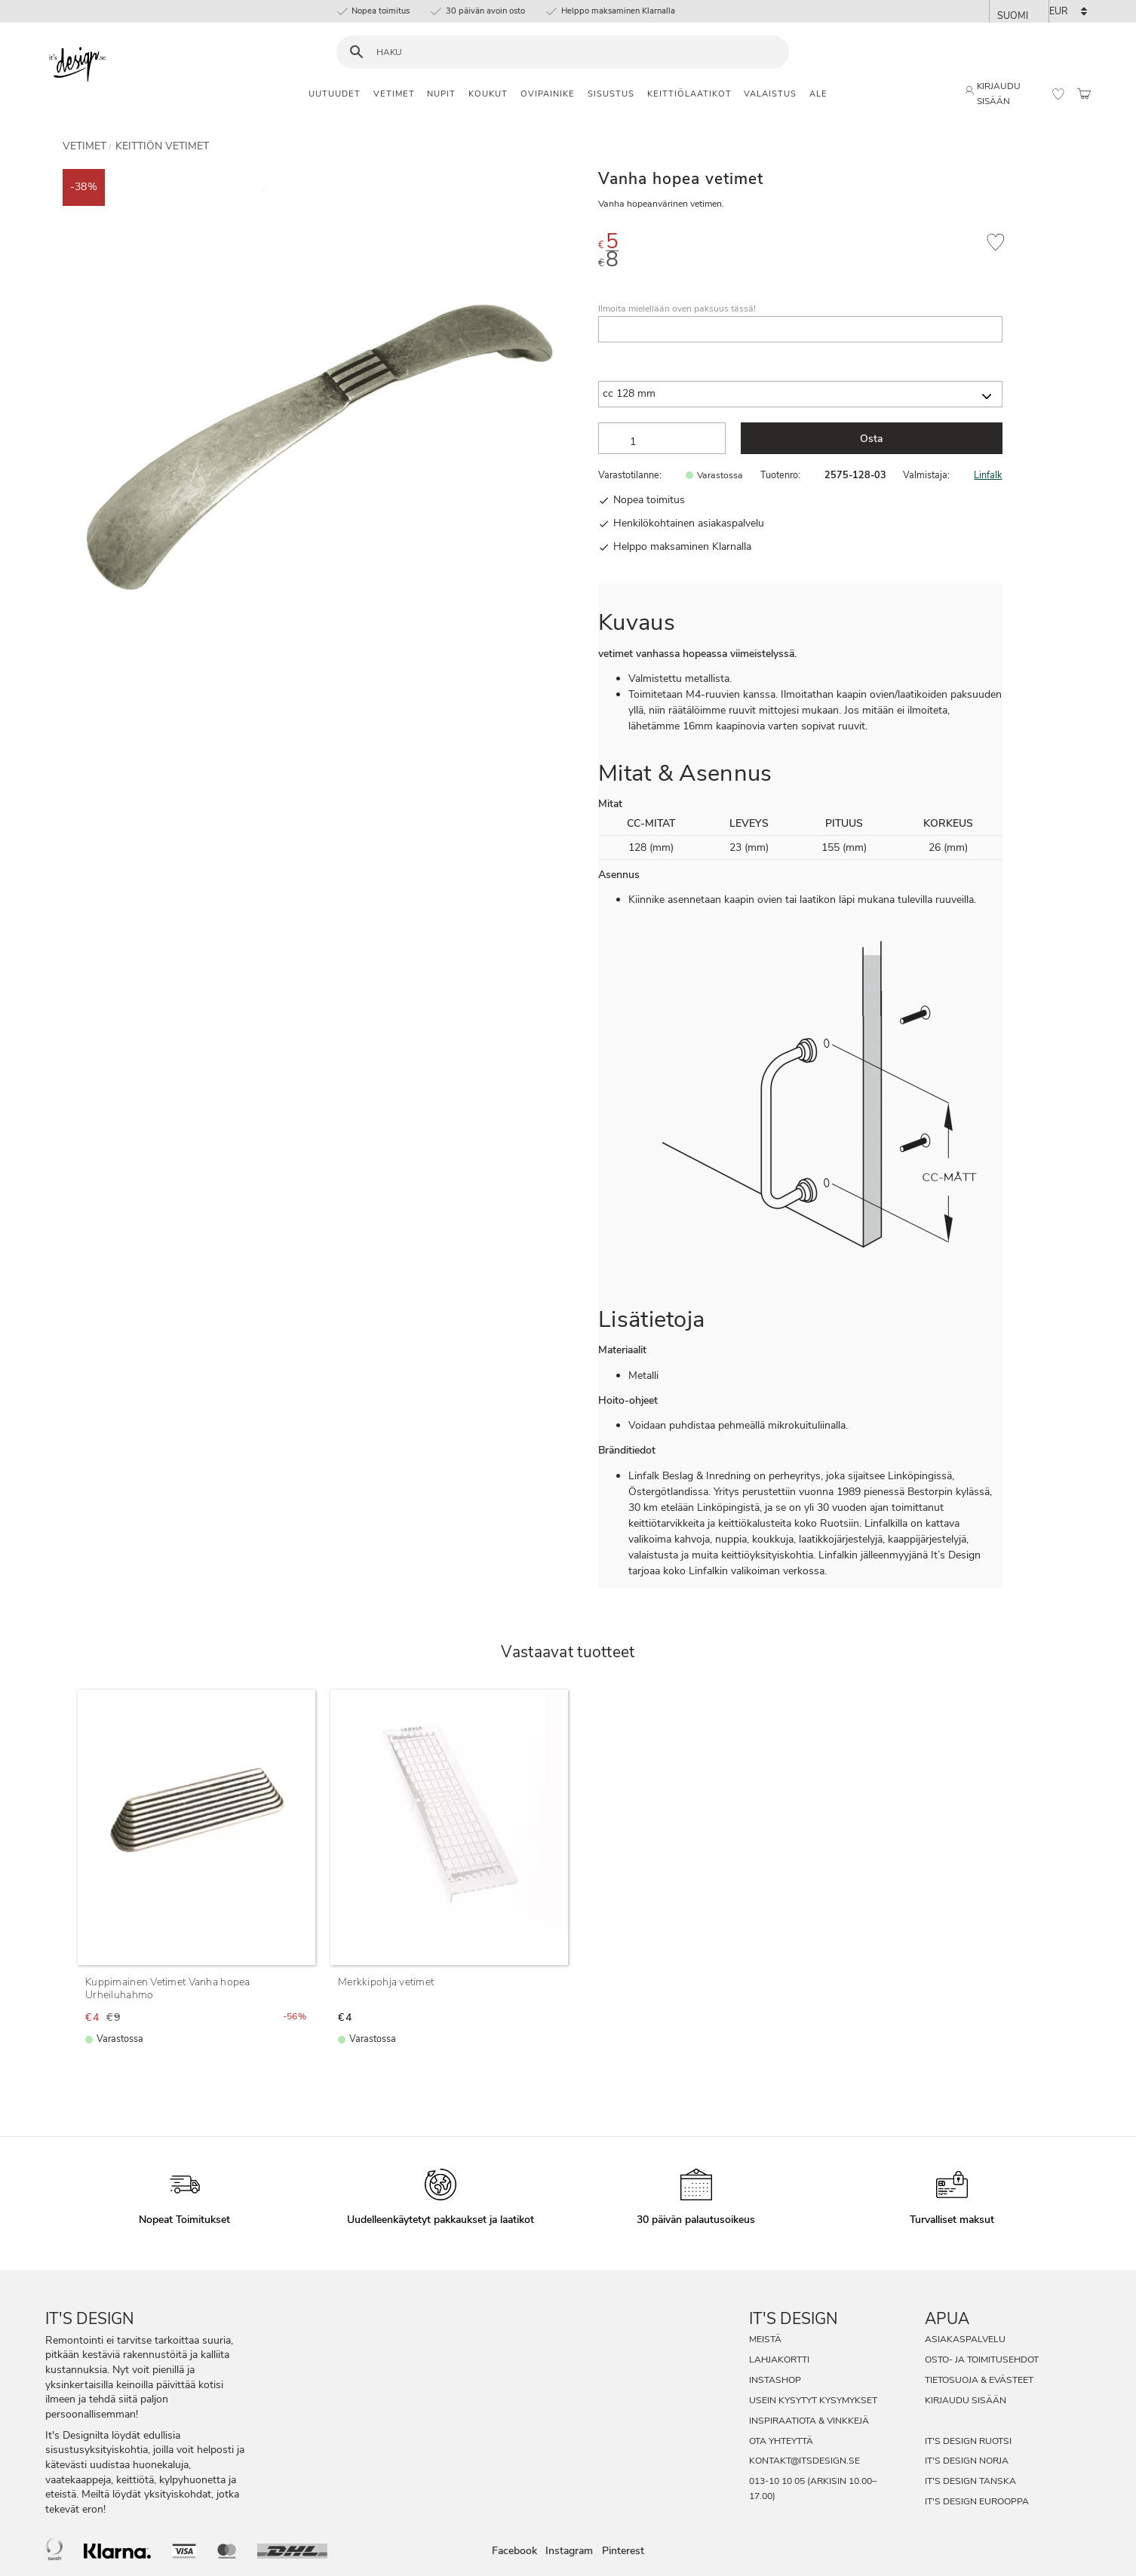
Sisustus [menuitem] (611, 94)
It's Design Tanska (970, 2481)
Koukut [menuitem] (488, 94)
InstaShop (775, 2380)
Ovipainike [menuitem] (547, 94)
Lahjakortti (779, 2359)
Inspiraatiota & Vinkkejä (809, 2421)
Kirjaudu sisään (965, 2400)
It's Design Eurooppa (977, 2501)
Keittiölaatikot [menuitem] (689, 94)
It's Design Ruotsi (968, 2441)
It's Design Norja (967, 2461)
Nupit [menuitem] (441, 94)
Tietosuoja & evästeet (979, 2380)
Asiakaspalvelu (965, 2339)
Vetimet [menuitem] (394, 94)
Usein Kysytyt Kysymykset (813, 2400)
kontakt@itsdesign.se (804, 2461)
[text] (835, 244)
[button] (1058, 94)
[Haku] (356, 52)
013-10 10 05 (777, 2481)
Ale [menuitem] (818, 94)
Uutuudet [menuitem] (335, 94)
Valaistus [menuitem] (770, 94)
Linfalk (988, 474)
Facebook (514, 2551)
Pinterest (623, 2551)
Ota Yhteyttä (781, 2441)
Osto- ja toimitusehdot (982, 2359)
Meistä (765, 2339)
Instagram (569, 2551)
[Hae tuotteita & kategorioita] (572, 52)
